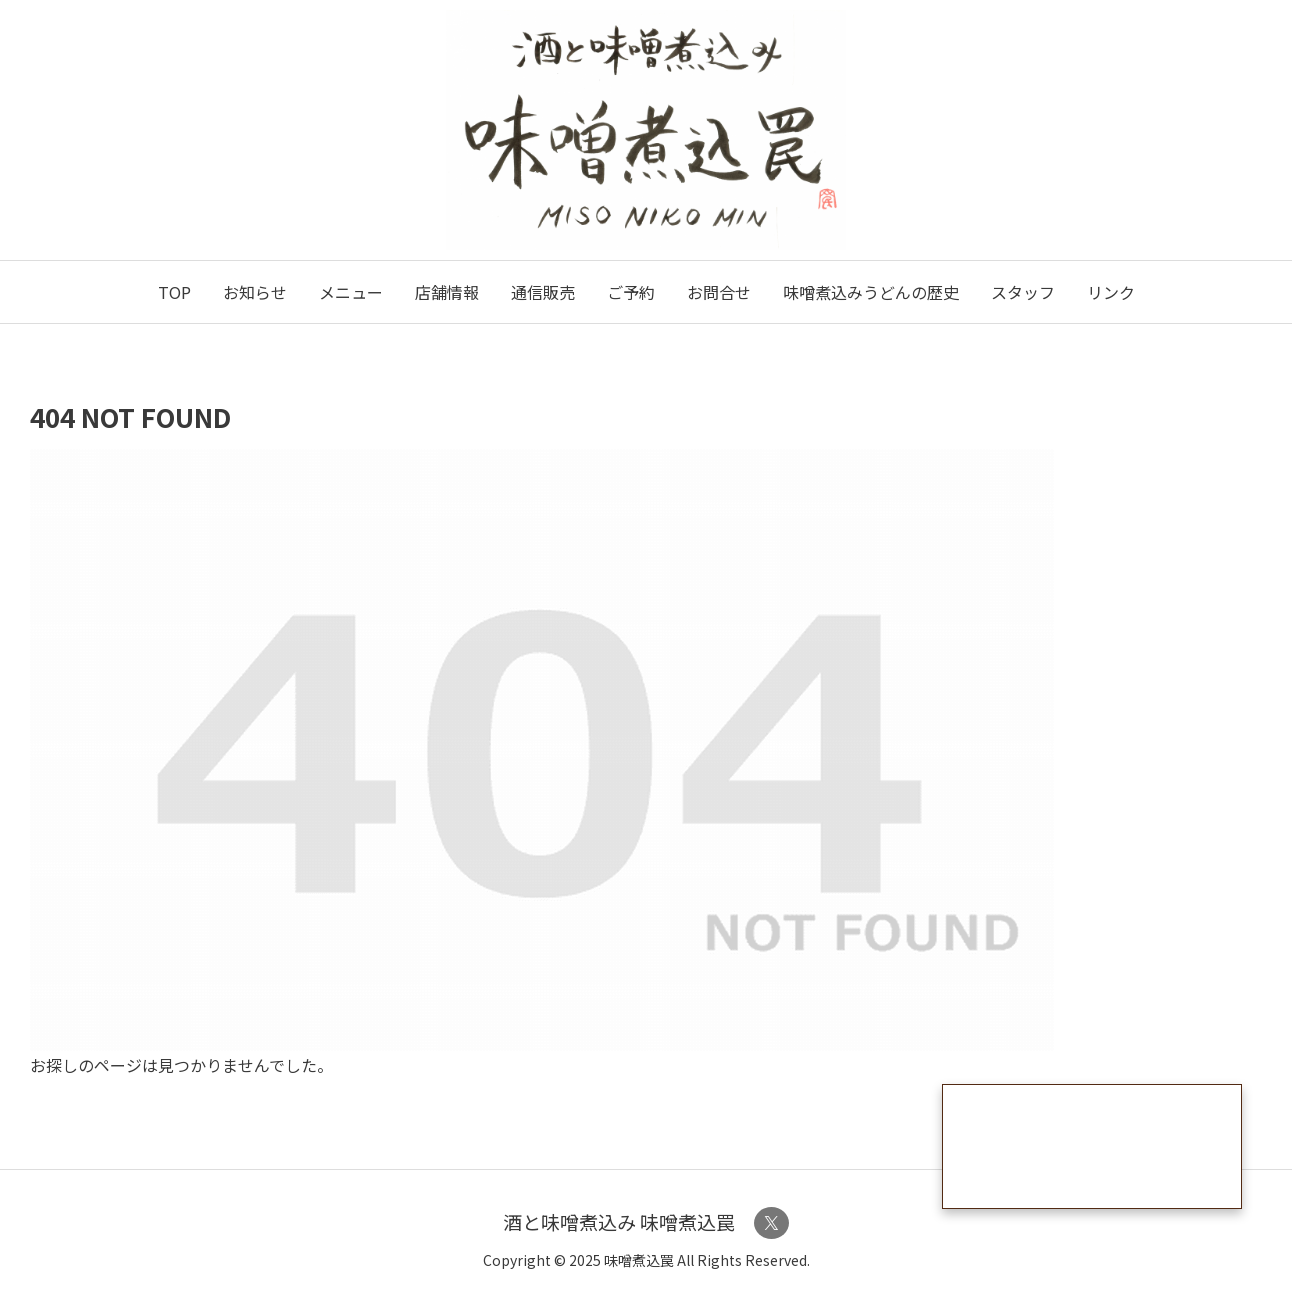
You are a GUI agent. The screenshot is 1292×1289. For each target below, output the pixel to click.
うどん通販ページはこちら (1092, 1146)
